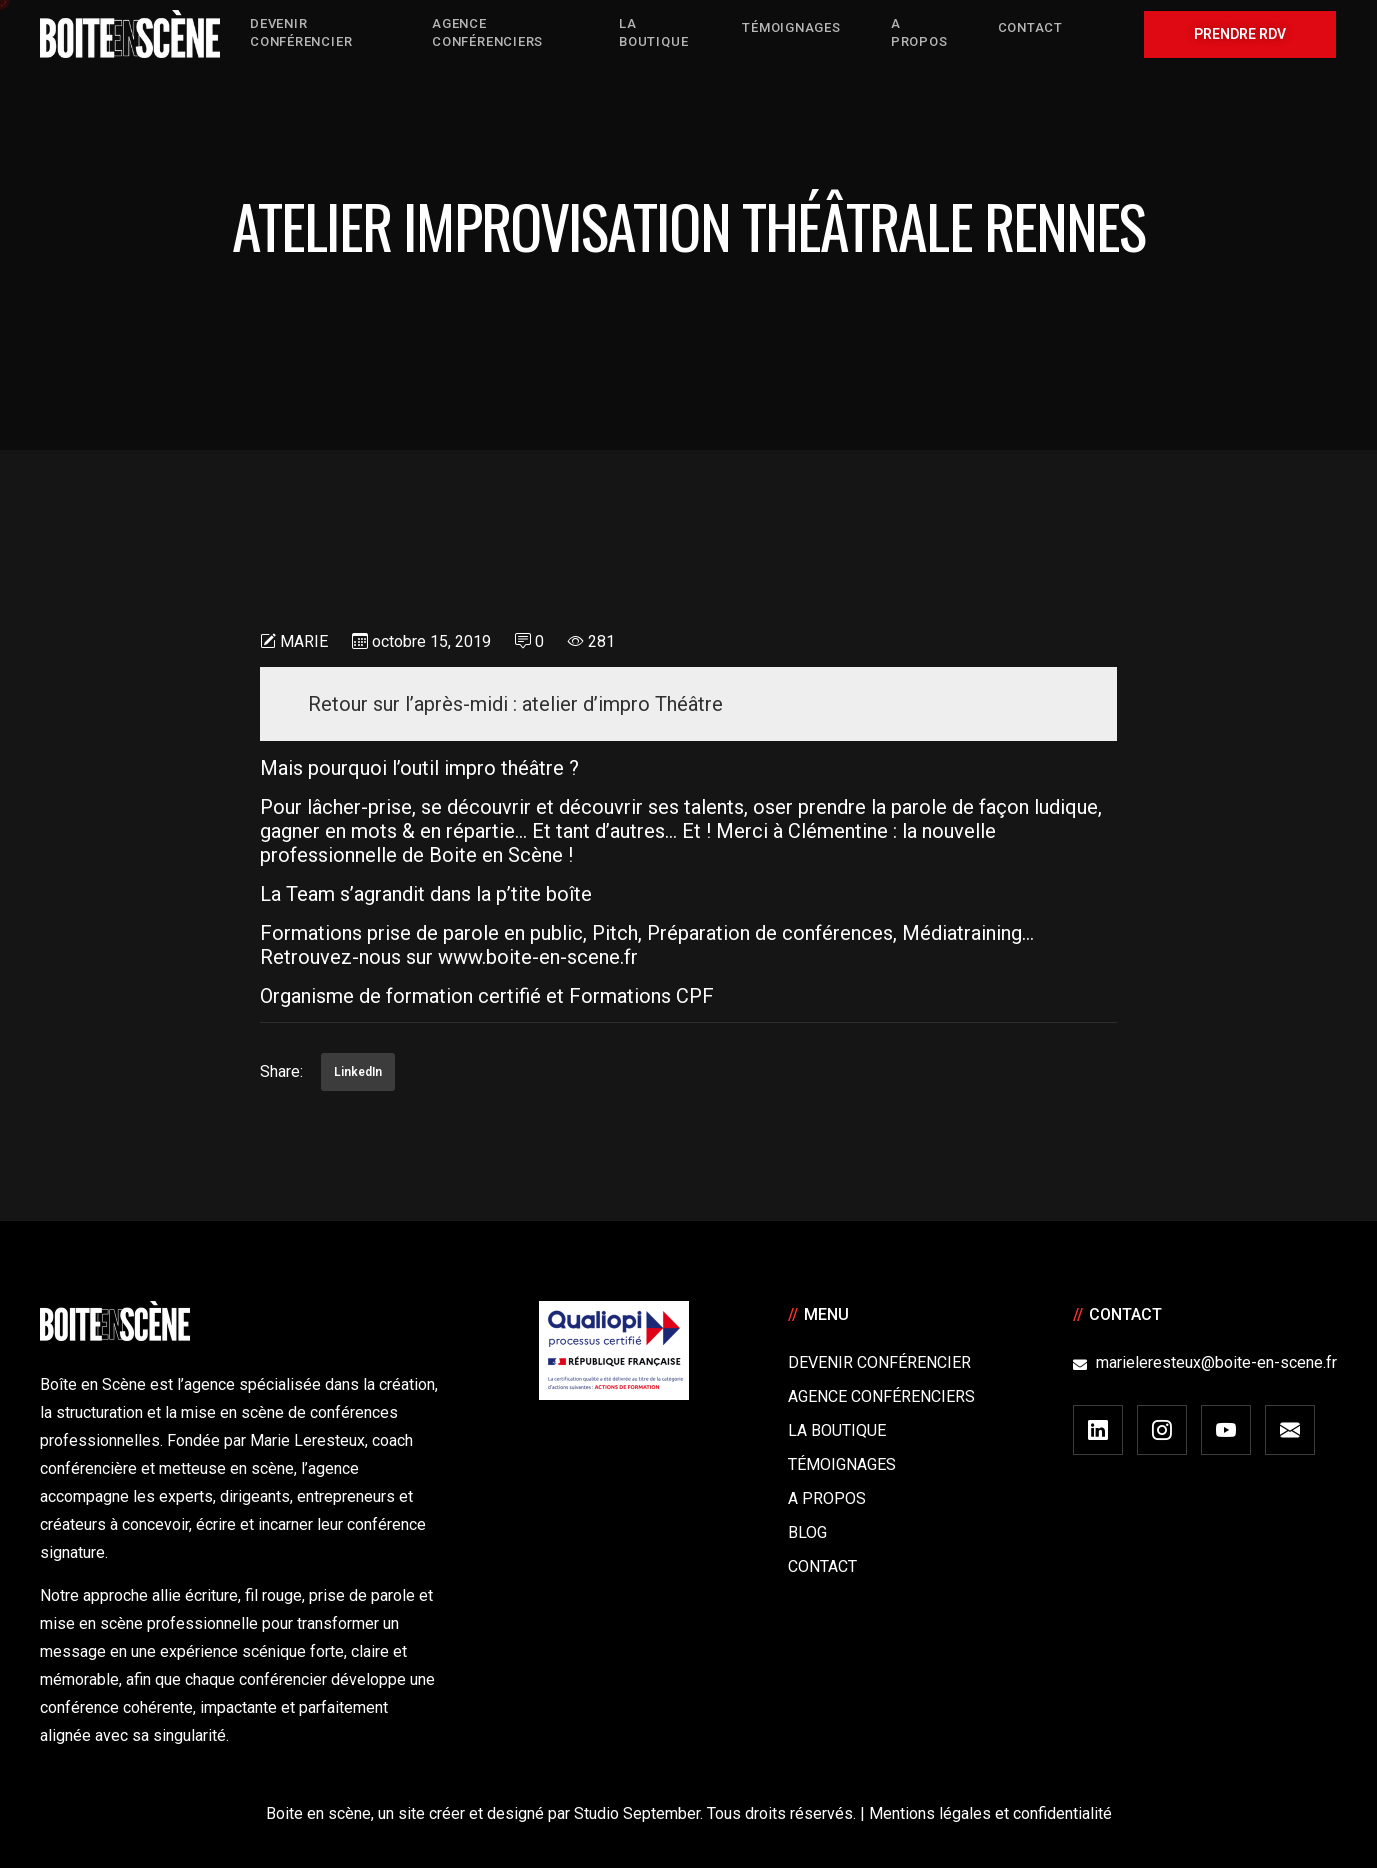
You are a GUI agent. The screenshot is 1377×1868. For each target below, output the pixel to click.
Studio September (637, 1813)
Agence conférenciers (881, 1396)
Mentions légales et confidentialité (990, 1813)
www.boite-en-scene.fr (538, 957)
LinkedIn (358, 1072)
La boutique (837, 1430)
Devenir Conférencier (879, 1362)
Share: (281, 1071)
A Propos (827, 1498)
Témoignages (842, 1464)
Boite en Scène (496, 855)
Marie (304, 641)
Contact (822, 1566)
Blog (807, 1532)
